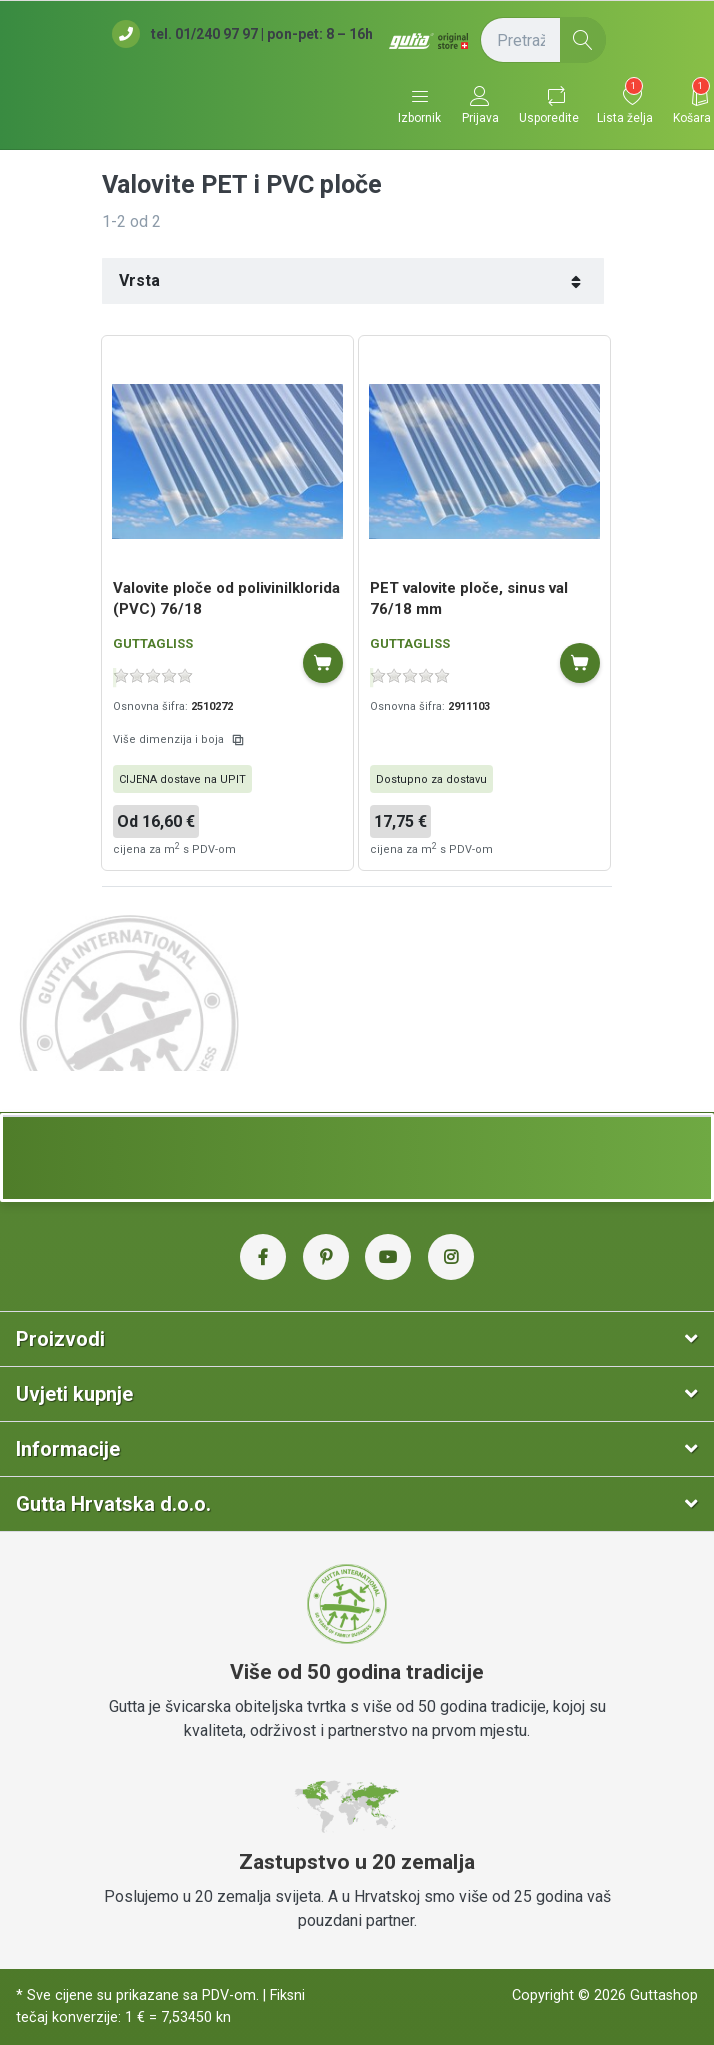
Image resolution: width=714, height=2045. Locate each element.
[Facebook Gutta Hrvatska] (263, 1257)
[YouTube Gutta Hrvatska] (388, 1257)
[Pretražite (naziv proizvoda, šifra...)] (543, 40)
